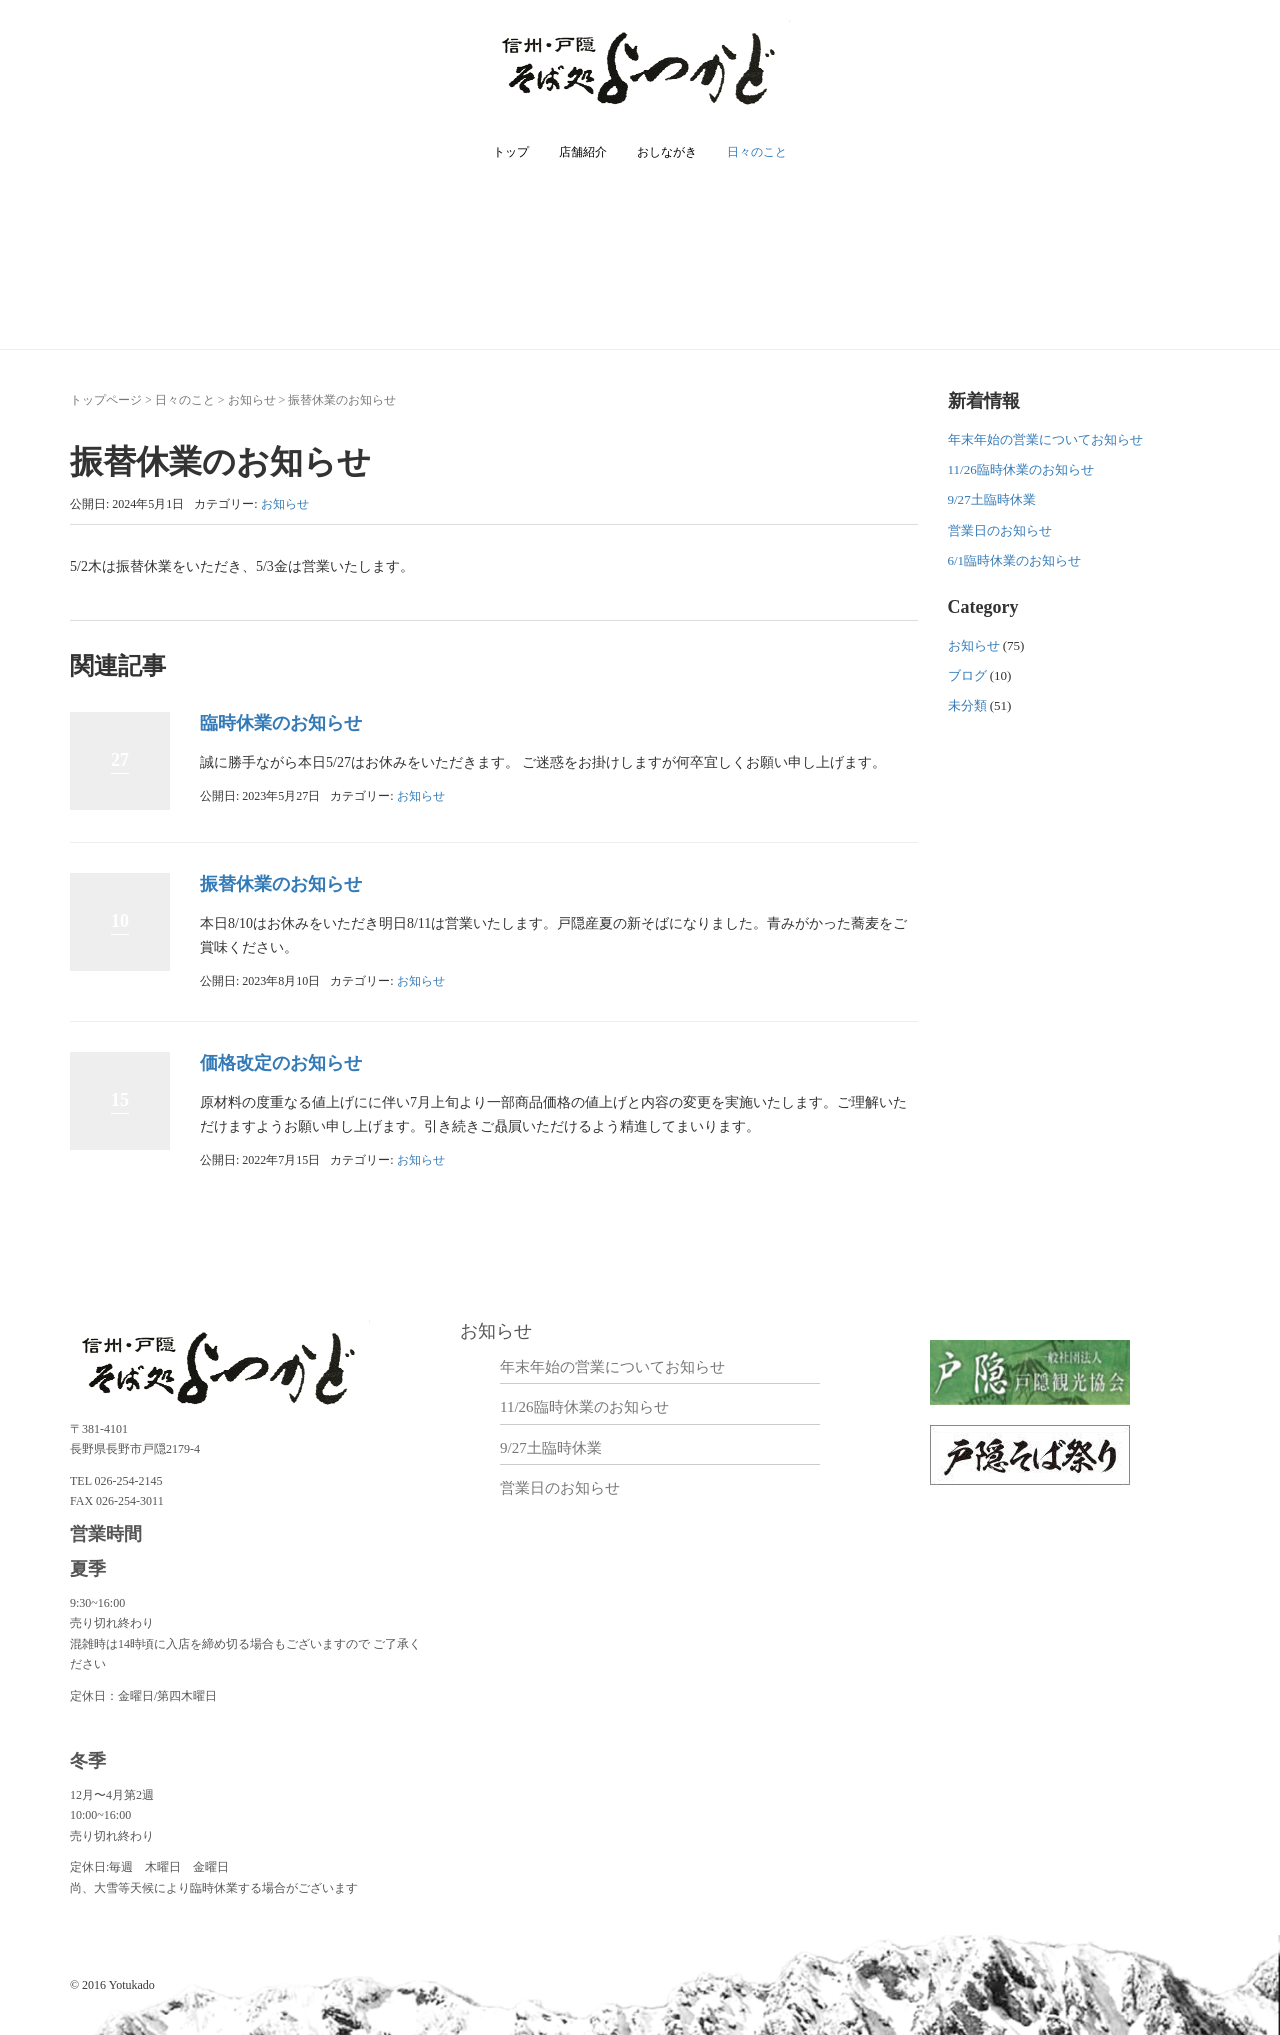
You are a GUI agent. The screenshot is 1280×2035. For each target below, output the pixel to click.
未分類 (967, 705)
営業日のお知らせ (1000, 530)
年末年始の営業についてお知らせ (1045, 439)
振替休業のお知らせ (281, 884)
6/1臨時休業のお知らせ (1015, 560)
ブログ (967, 675)
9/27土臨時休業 (992, 499)
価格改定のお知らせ (281, 1063)
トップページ (106, 400)
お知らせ (252, 400)
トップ (511, 152)
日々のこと (757, 152)
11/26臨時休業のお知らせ (1021, 469)
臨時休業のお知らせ (281, 723)
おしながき (667, 152)
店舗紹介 (583, 152)
